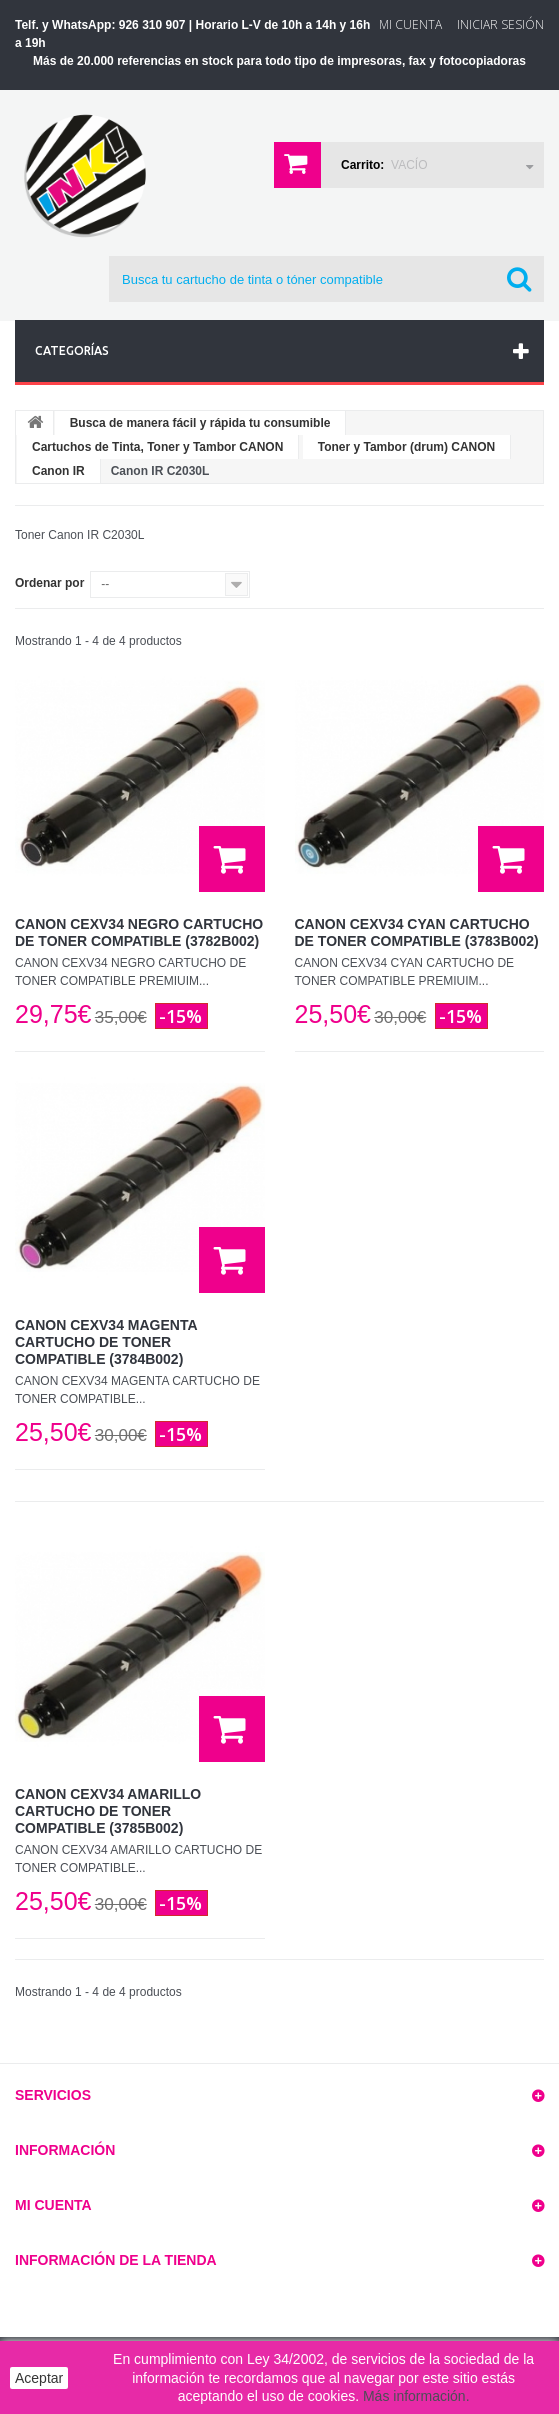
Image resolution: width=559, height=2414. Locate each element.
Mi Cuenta (410, 24)
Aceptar (39, 2378)
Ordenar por (49, 583)
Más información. (416, 2396)
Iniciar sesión (500, 24)
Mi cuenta (53, 2205)
